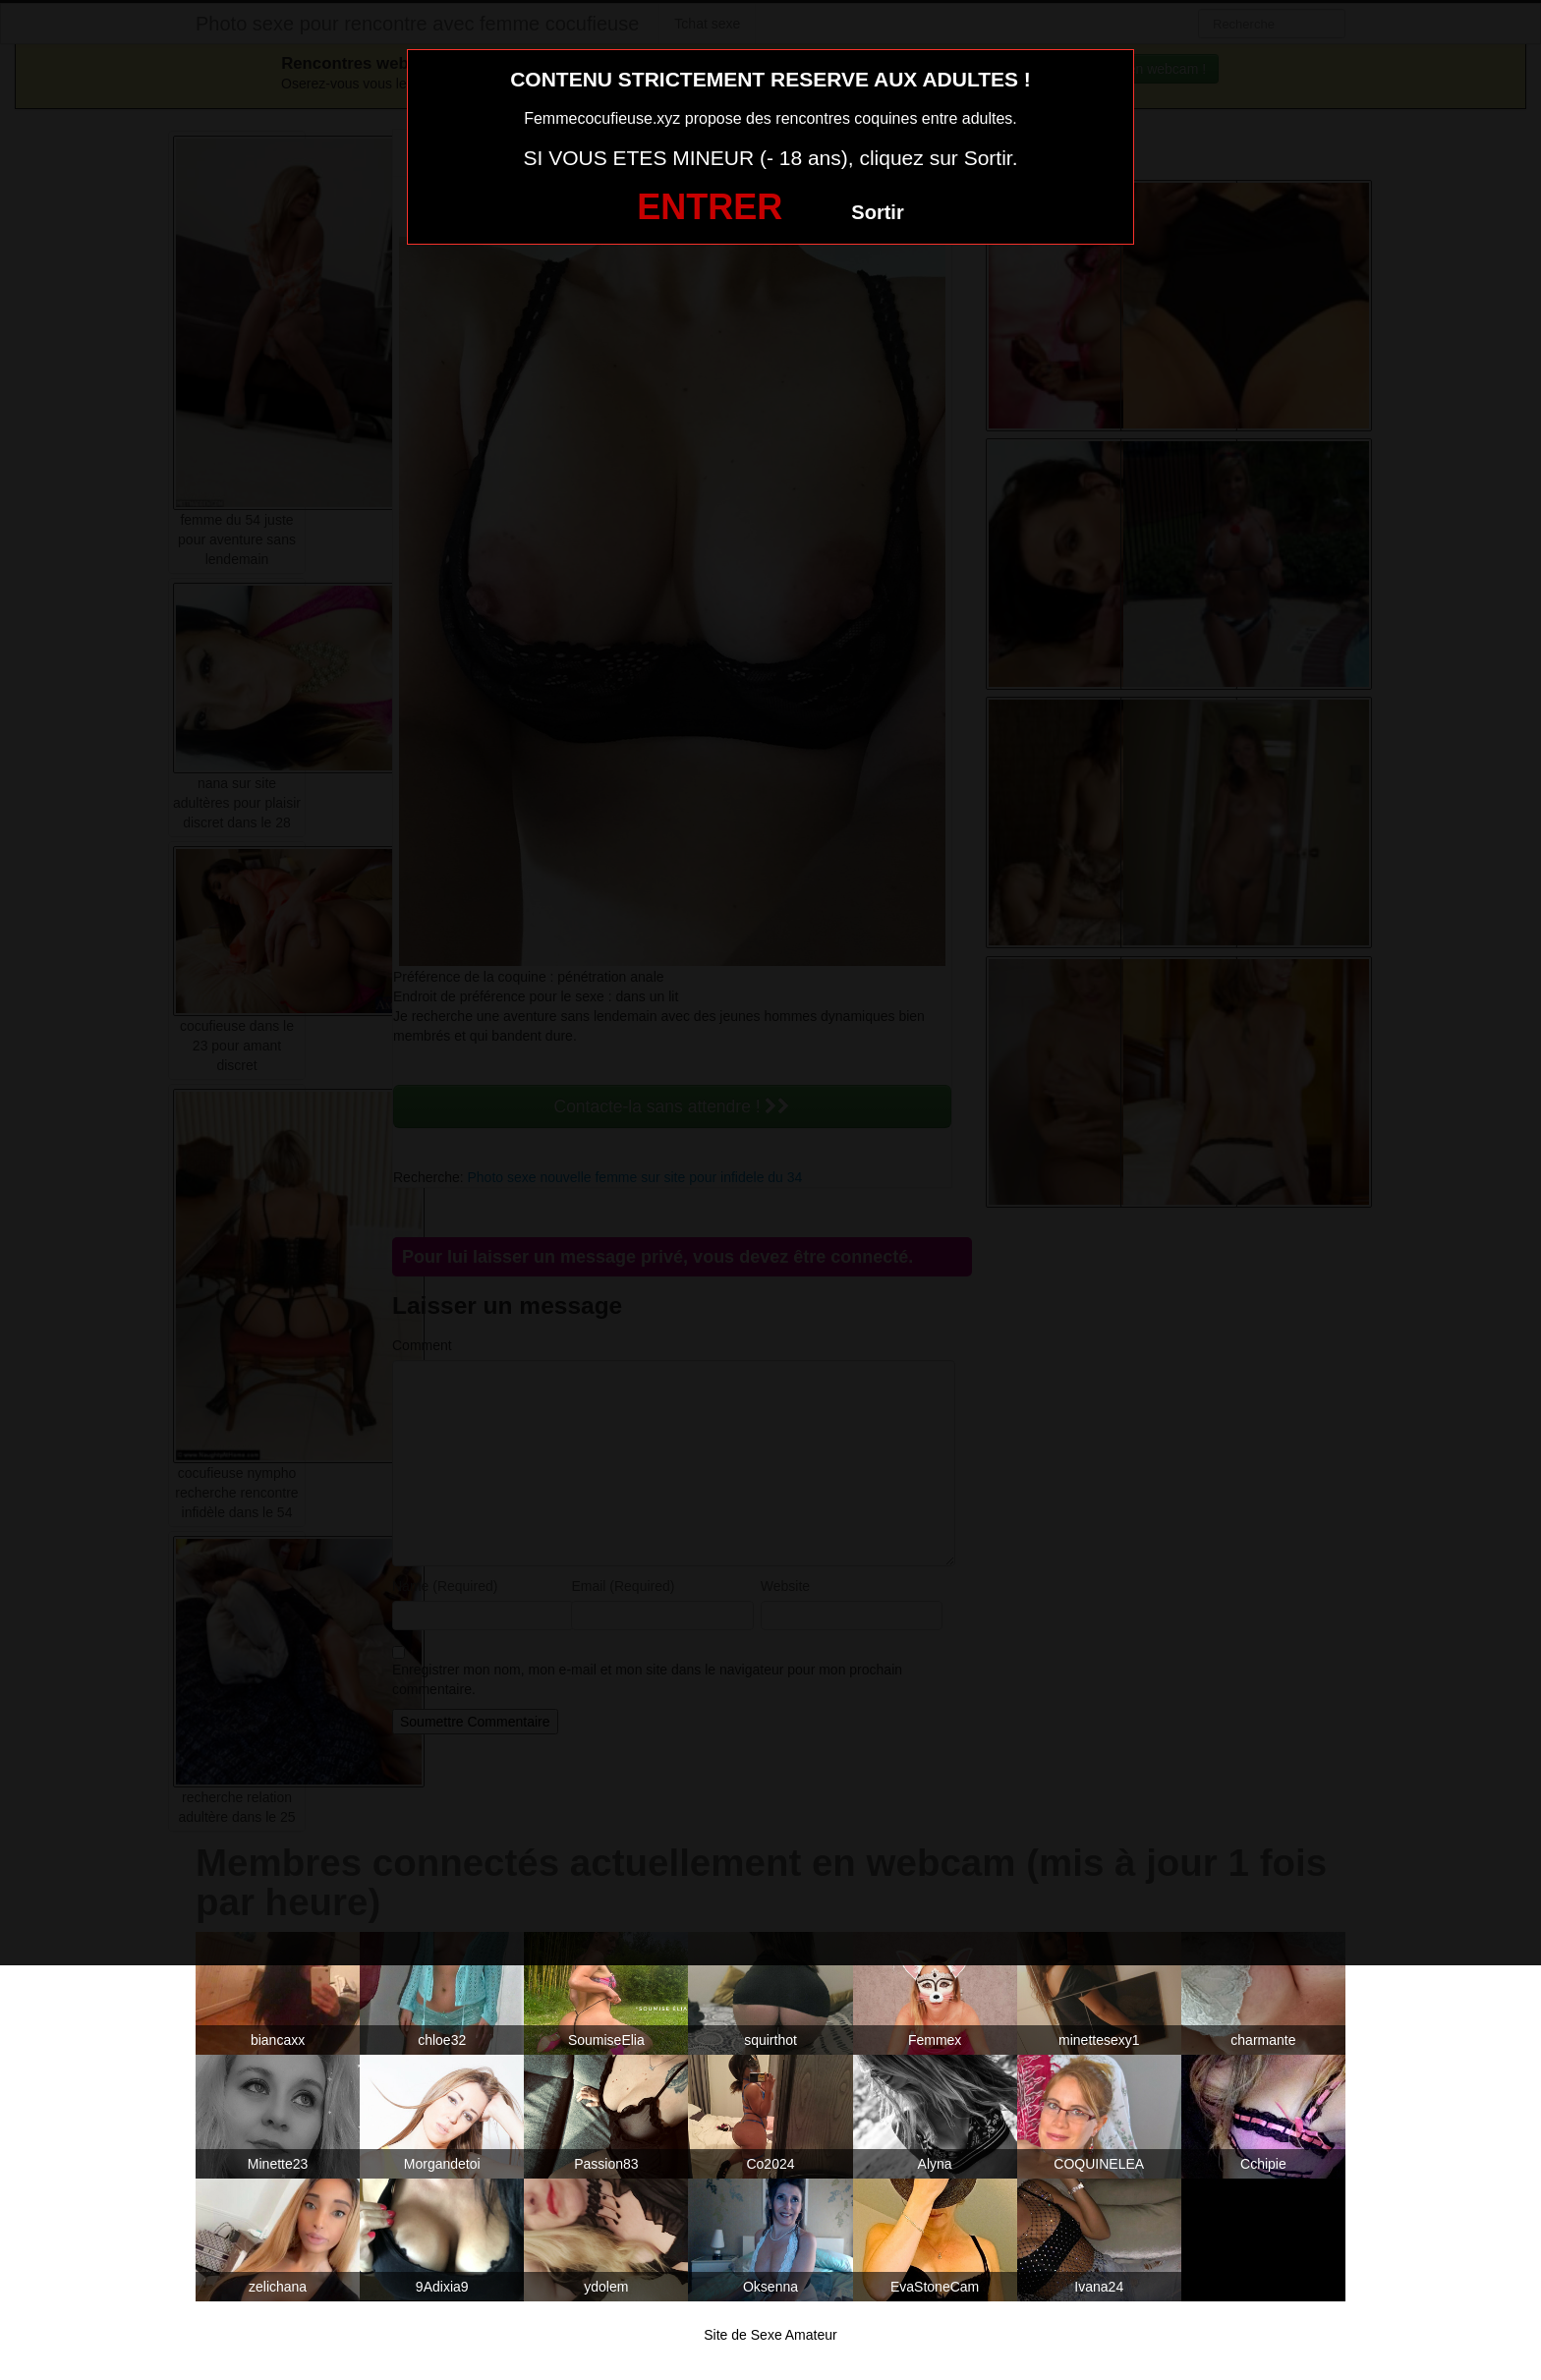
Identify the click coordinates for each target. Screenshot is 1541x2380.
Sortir (877, 212)
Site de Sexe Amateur (770, 2335)
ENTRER (709, 207)
